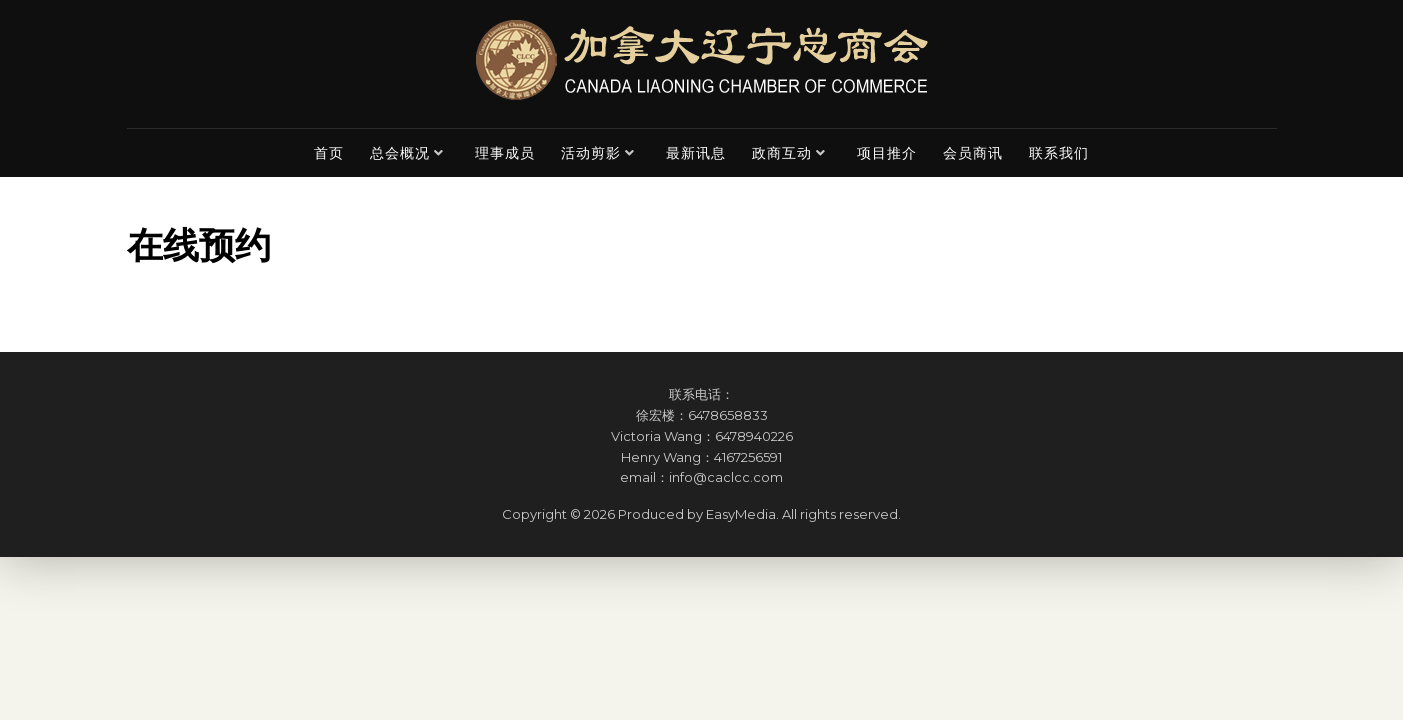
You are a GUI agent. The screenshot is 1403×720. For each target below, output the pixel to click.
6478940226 (754, 436)
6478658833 (728, 415)
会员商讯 (973, 153)
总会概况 (400, 153)
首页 (329, 153)
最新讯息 (696, 153)
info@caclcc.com (726, 477)
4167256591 (748, 457)
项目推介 (887, 153)
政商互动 (782, 153)
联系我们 (1059, 153)
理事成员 (505, 153)
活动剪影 (591, 153)
